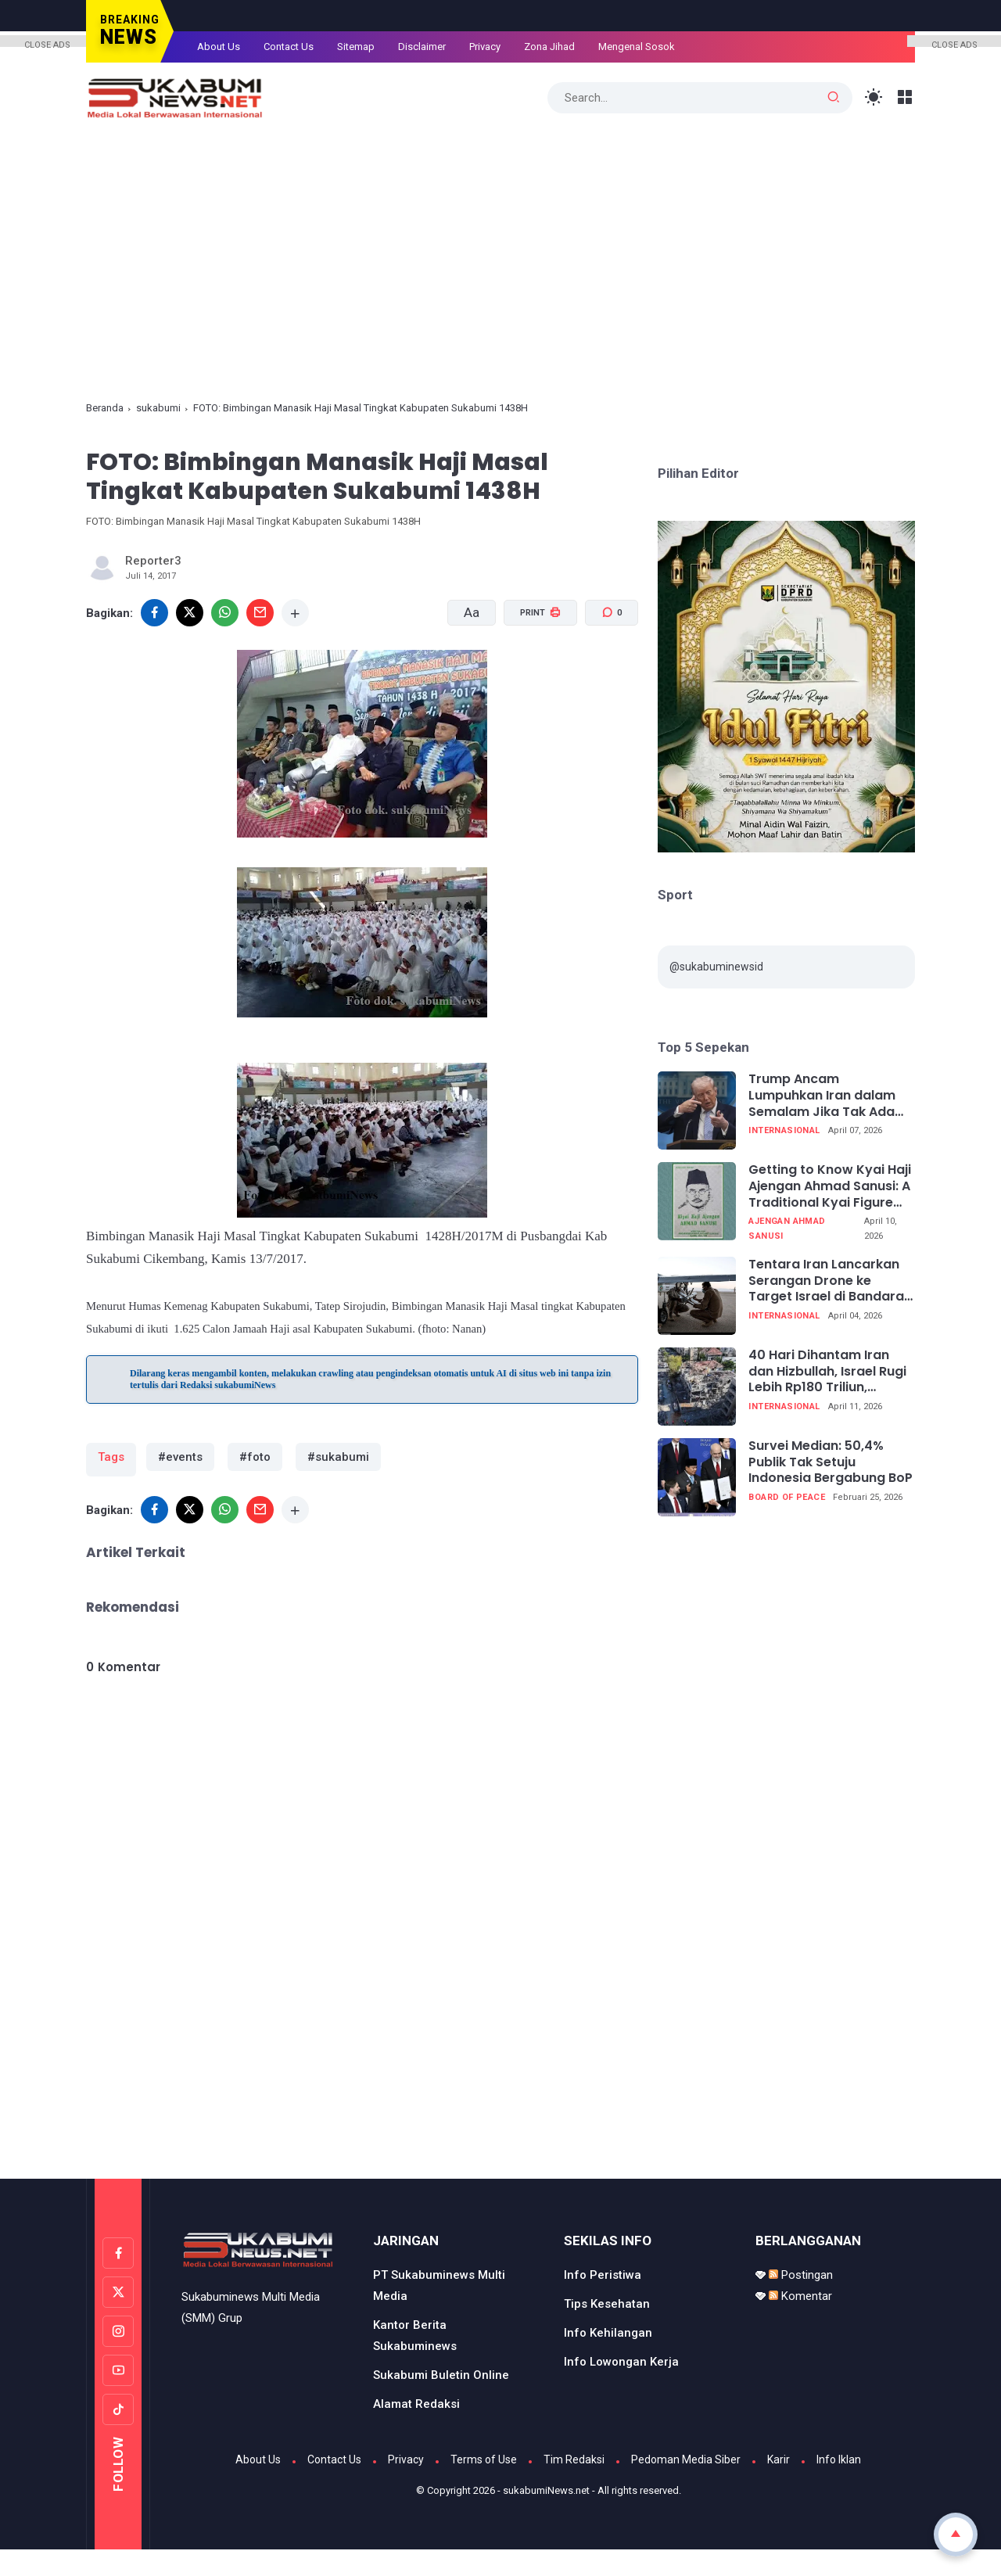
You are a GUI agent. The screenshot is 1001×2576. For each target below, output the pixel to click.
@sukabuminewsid (716, 966)
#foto (247, 1457)
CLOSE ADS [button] (47, 43)
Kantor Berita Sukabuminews (415, 2330)
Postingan (801, 2269)
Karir (778, 2454)
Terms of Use (483, 2454)
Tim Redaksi (574, 2454)
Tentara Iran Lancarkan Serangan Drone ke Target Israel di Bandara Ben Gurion (826, 1281)
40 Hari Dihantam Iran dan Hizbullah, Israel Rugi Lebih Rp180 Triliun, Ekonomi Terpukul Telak (827, 1371)
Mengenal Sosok (636, 46)
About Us (218, 46)
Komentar (800, 2291)
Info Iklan (838, 2454)
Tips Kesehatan (607, 2298)
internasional (784, 1130)
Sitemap (356, 46)
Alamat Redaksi (416, 2398)
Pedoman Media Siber (686, 2454)
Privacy (484, 46)
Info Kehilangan (608, 2327)
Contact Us (289, 46)
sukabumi (158, 408)
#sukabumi (325, 1457)
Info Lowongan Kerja (621, 2356)
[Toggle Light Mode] (874, 97)
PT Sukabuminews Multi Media (439, 2280)
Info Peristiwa (602, 2269)
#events (178, 1457)
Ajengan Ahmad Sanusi (786, 1228)
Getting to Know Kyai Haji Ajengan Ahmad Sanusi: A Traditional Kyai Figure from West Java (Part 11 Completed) (829, 1186)
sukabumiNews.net (546, 2485)
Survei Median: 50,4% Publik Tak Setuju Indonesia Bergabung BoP (830, 1462)
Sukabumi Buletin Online (441, 2370)
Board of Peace (786, 1497)
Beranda (105, 408)
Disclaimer (422, 46)
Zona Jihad (549, 46)
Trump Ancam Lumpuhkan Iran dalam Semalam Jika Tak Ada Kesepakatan (821, 1095)
